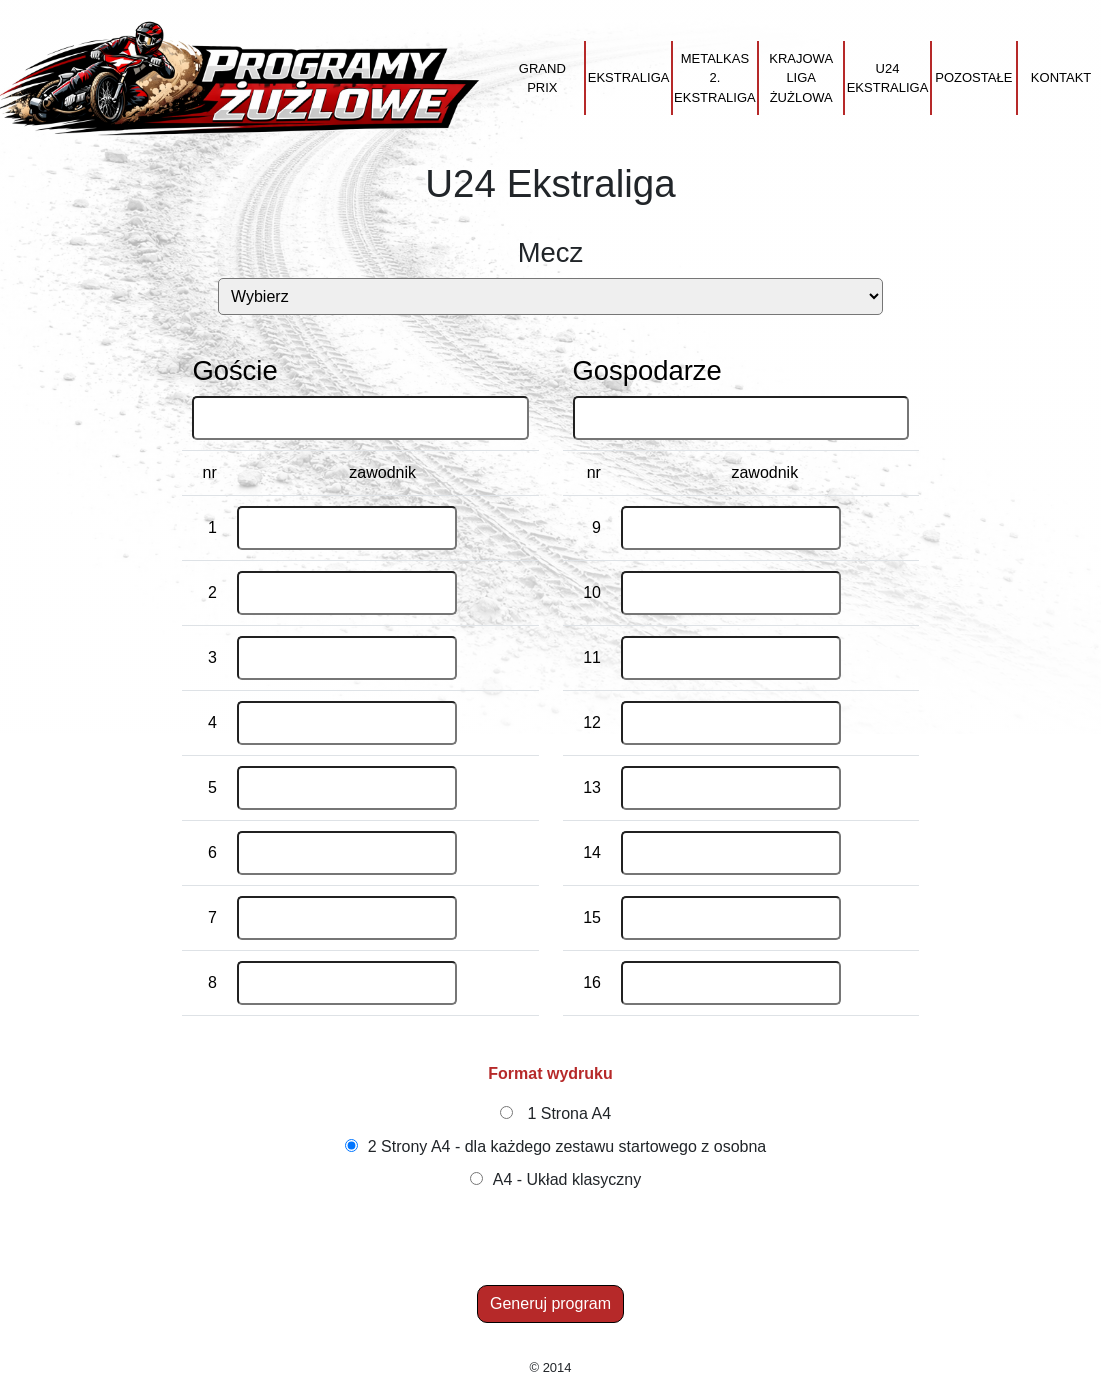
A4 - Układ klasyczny (567, 1179)
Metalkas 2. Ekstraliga (715, 78)
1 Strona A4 (569, 1113)
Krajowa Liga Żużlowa (801, 78)
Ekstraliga (629, 77)
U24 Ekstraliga (888, 78)
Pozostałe (973, 77)
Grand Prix (542, 78)
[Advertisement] (554, 1240)
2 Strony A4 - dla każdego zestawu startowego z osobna (567, 1146)
